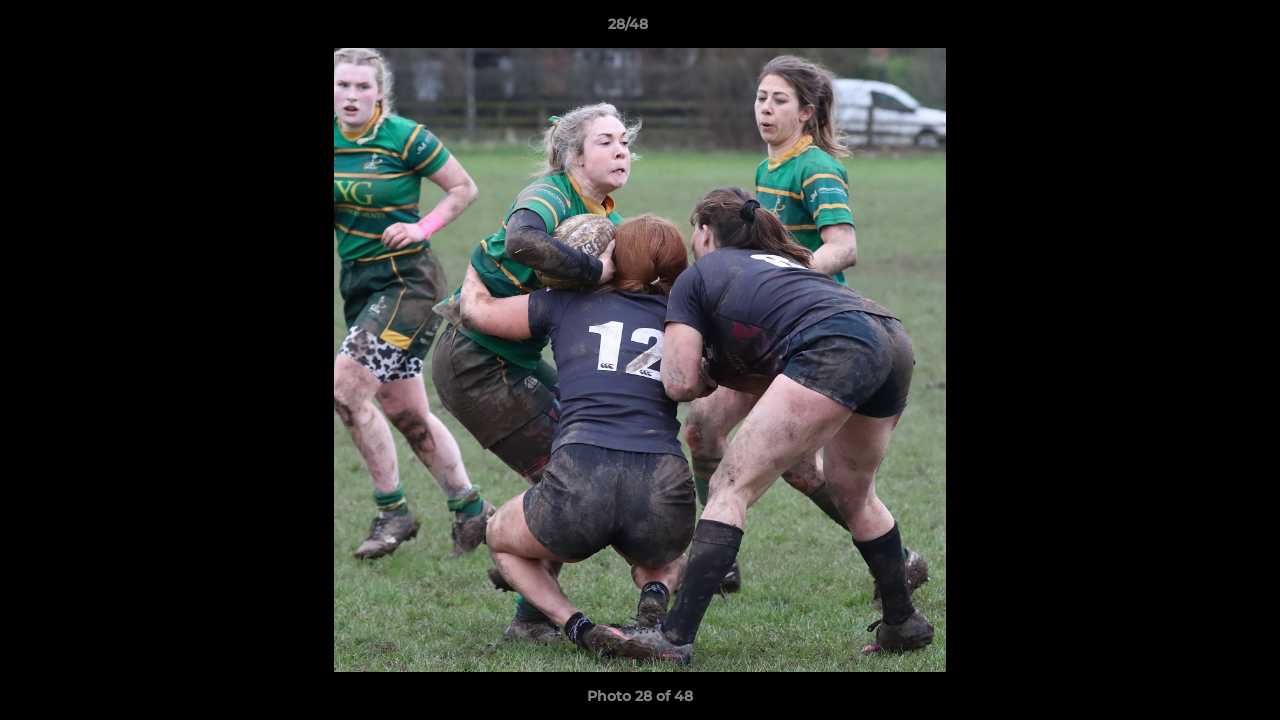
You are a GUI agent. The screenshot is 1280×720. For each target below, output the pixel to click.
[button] (1196, 29)
